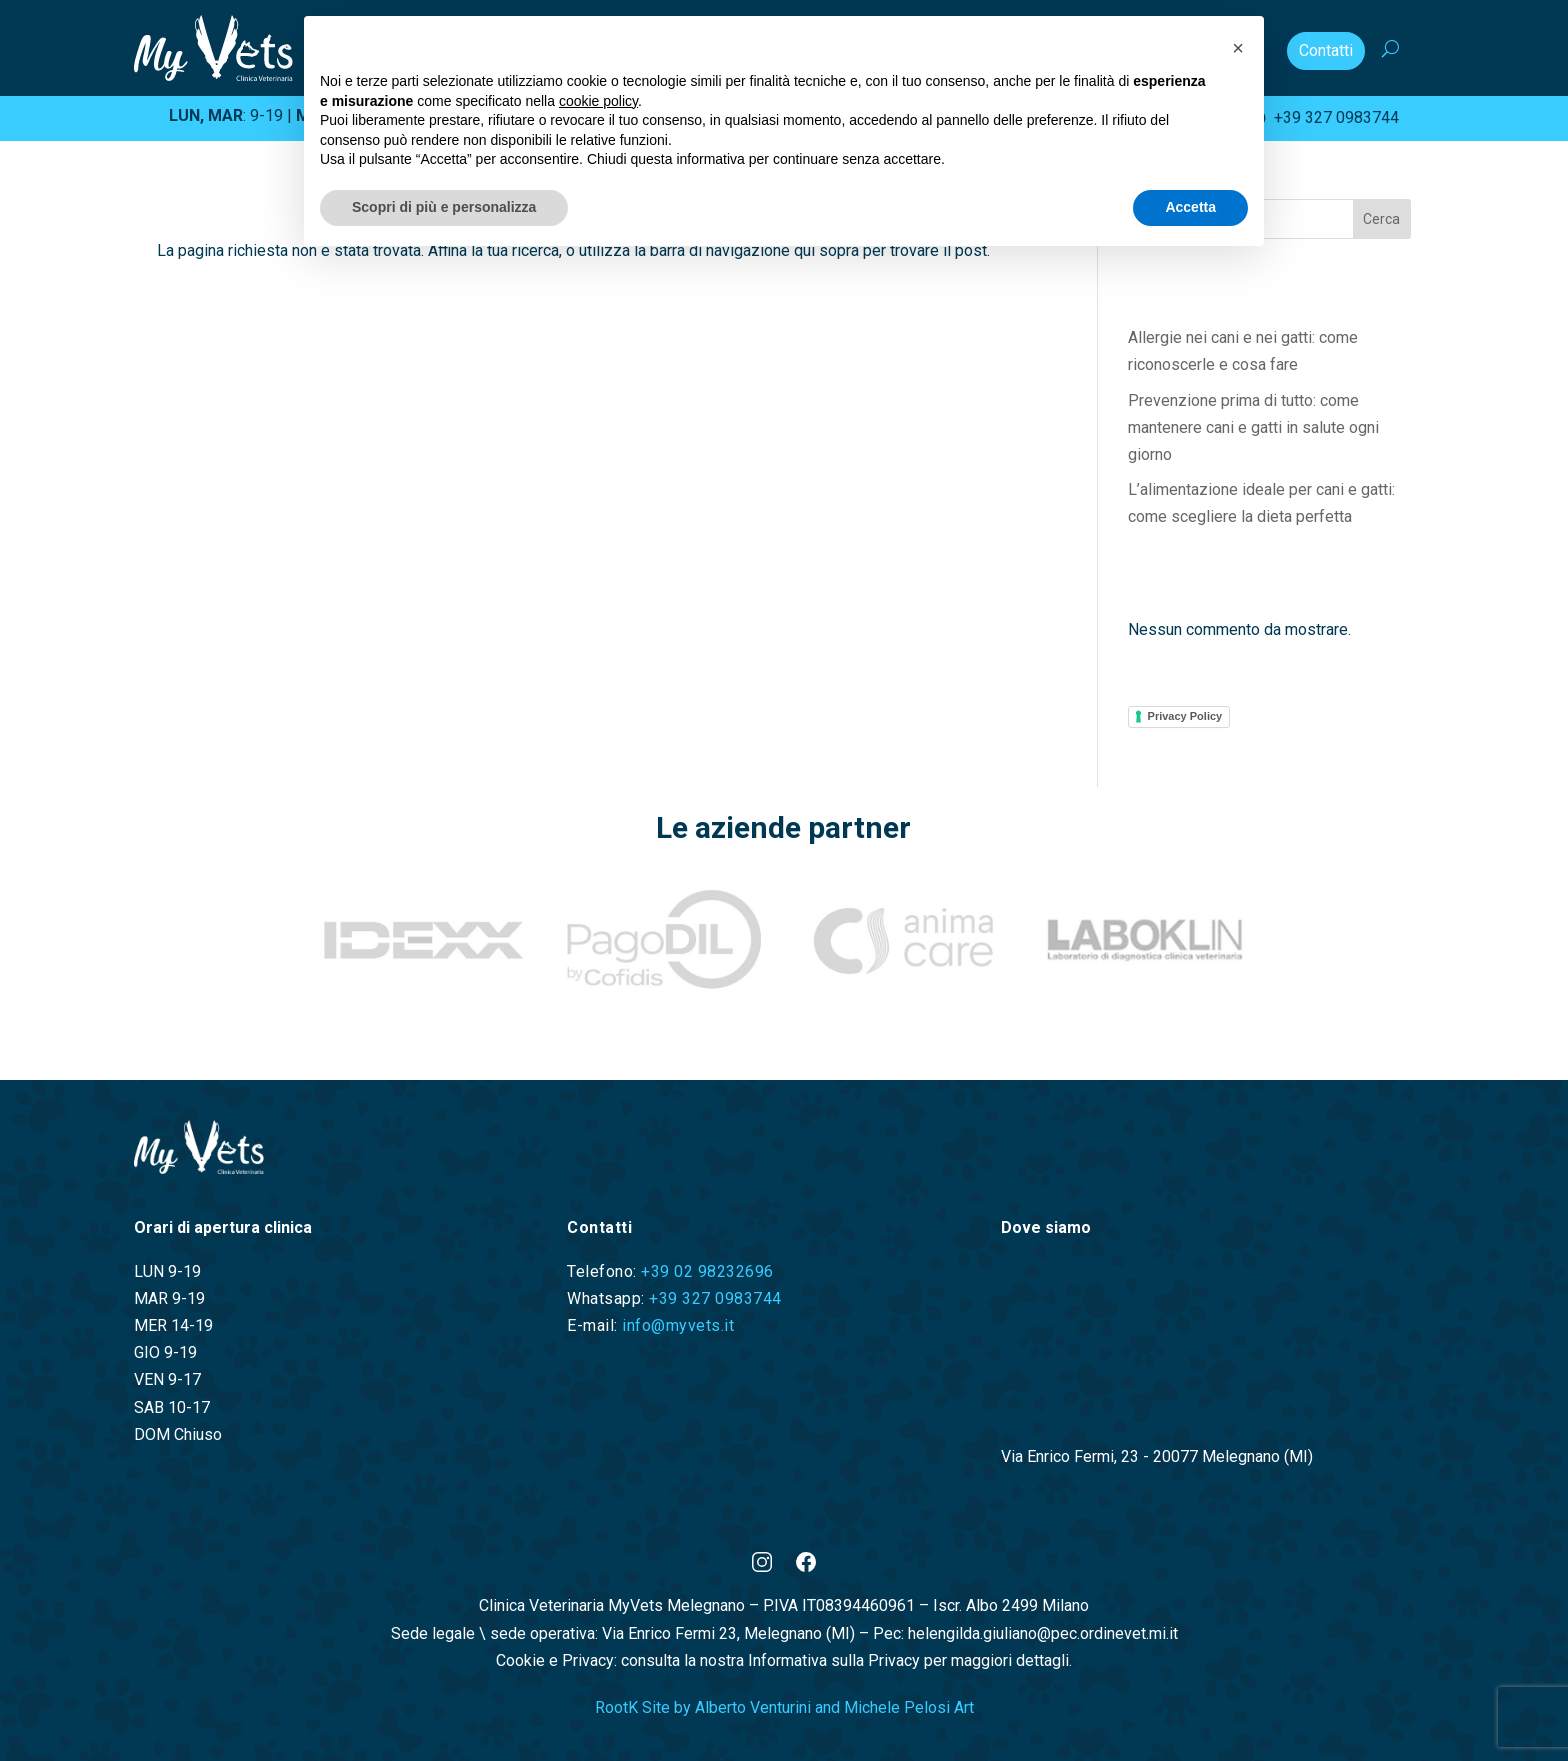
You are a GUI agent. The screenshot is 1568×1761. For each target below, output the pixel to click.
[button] (1238, 48)
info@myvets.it (678, 1325)
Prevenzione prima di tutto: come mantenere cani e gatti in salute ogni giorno (1253, 427)
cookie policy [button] (598, 101)
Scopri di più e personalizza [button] (444, 207)
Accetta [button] (1190, 207)
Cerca (1381, 219)
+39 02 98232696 (707, 1271)
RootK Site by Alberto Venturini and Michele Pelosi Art (784, 1707)
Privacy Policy (1185, 716)
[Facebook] (806, 1566)
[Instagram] (762, 1566)
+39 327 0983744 (1323, 117)
